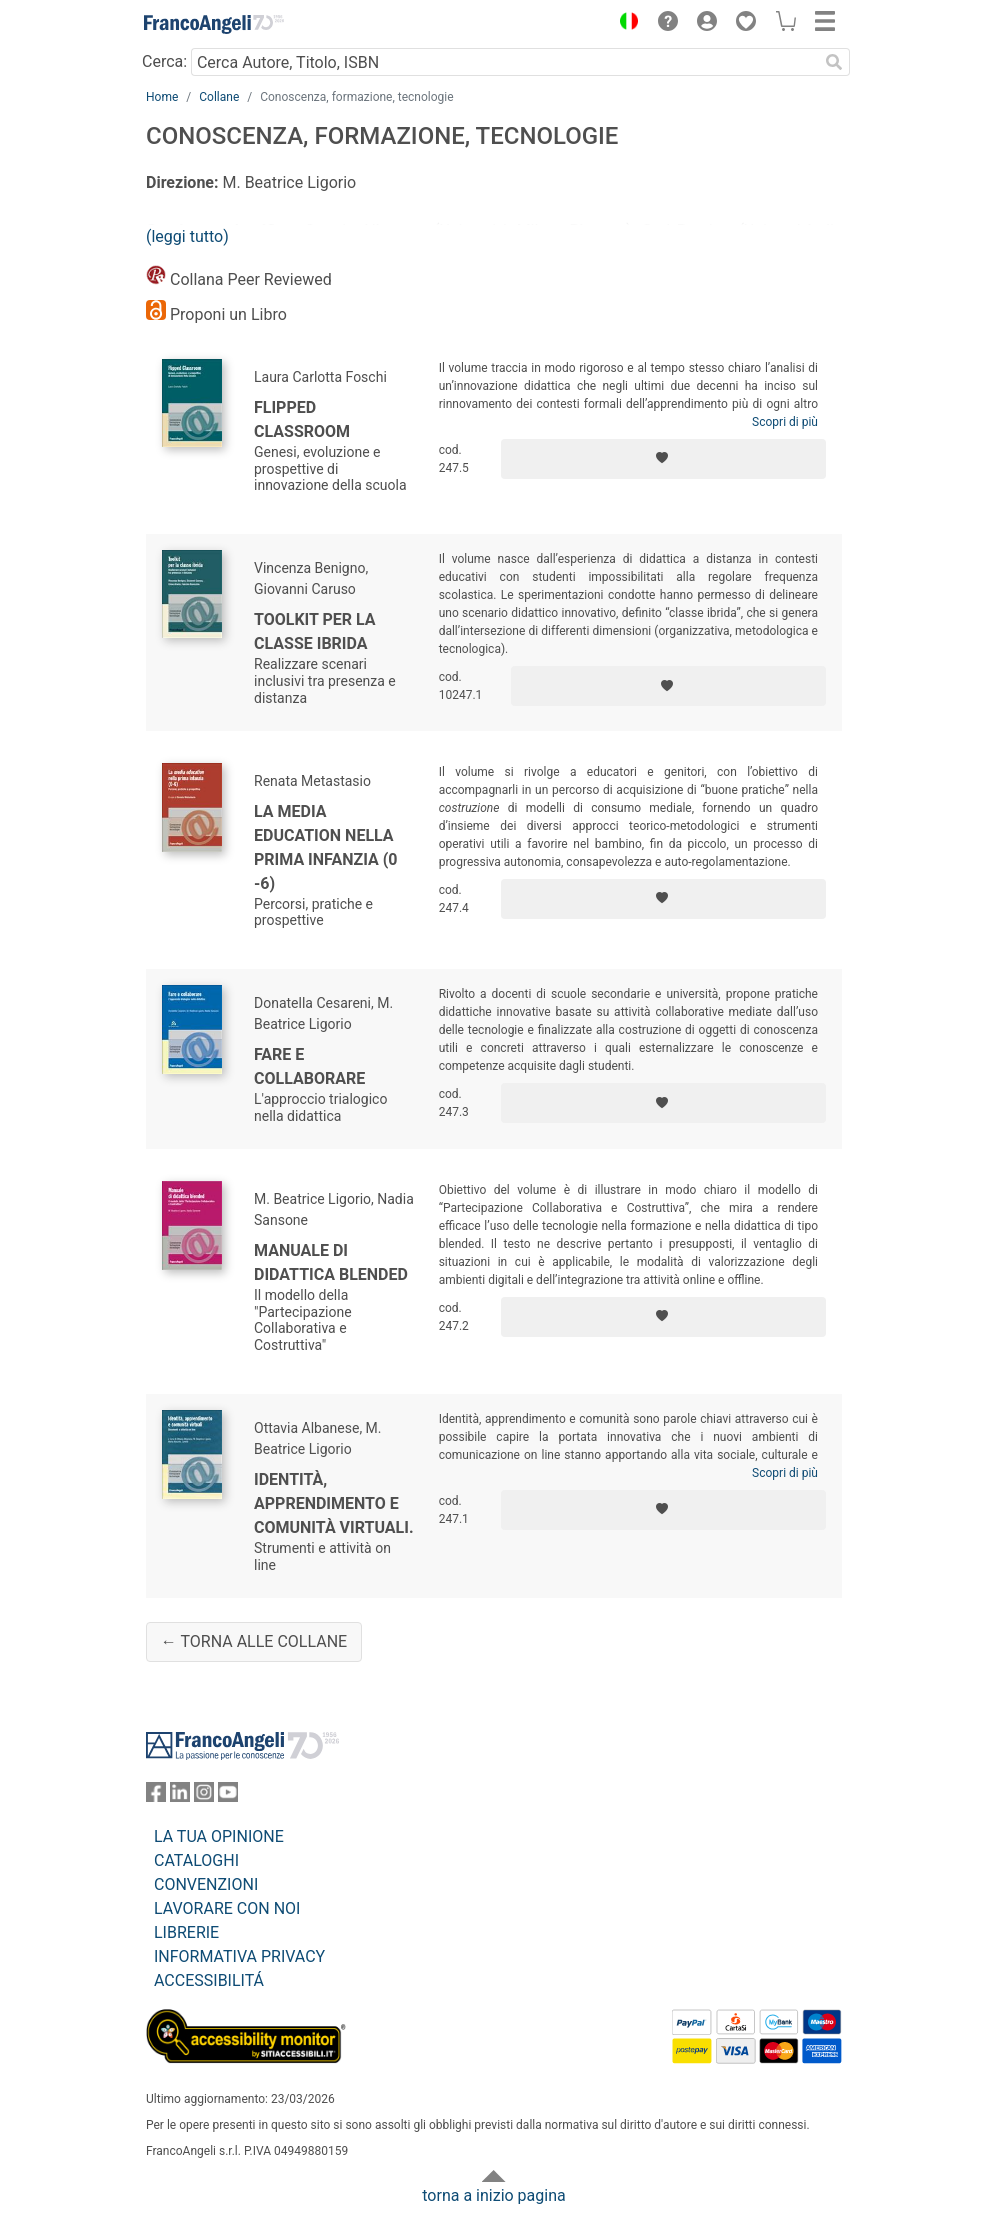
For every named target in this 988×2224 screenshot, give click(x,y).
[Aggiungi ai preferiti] (663, 459)
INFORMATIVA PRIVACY (239, 1956)
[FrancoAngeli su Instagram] (204, 1796)
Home (162, 97)
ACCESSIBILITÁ (209, 1980)
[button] (624, 24)
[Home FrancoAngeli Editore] (214, 24)
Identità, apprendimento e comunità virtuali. (334, 1503)
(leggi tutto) (187, 236)
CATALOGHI (196, 1860)
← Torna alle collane (254, 1641)
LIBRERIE (186, 1932)
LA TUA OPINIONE (219, 1836)
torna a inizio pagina (493, 2195)
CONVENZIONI (206, 1884)
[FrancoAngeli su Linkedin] (180, 1796)
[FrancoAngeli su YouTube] (228, 1796)
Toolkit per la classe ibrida (315, 631)
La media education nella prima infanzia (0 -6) (326, 847)
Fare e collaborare (309, 1066)
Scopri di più (785, 422)
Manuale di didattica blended (331, 1262)
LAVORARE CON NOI (227, 1908)
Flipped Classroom (302, 419)
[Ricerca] (834, 62)
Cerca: (164, 61)
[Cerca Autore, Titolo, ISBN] (504, 62)
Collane (219, 97)
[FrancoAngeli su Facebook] (156, 1796)
